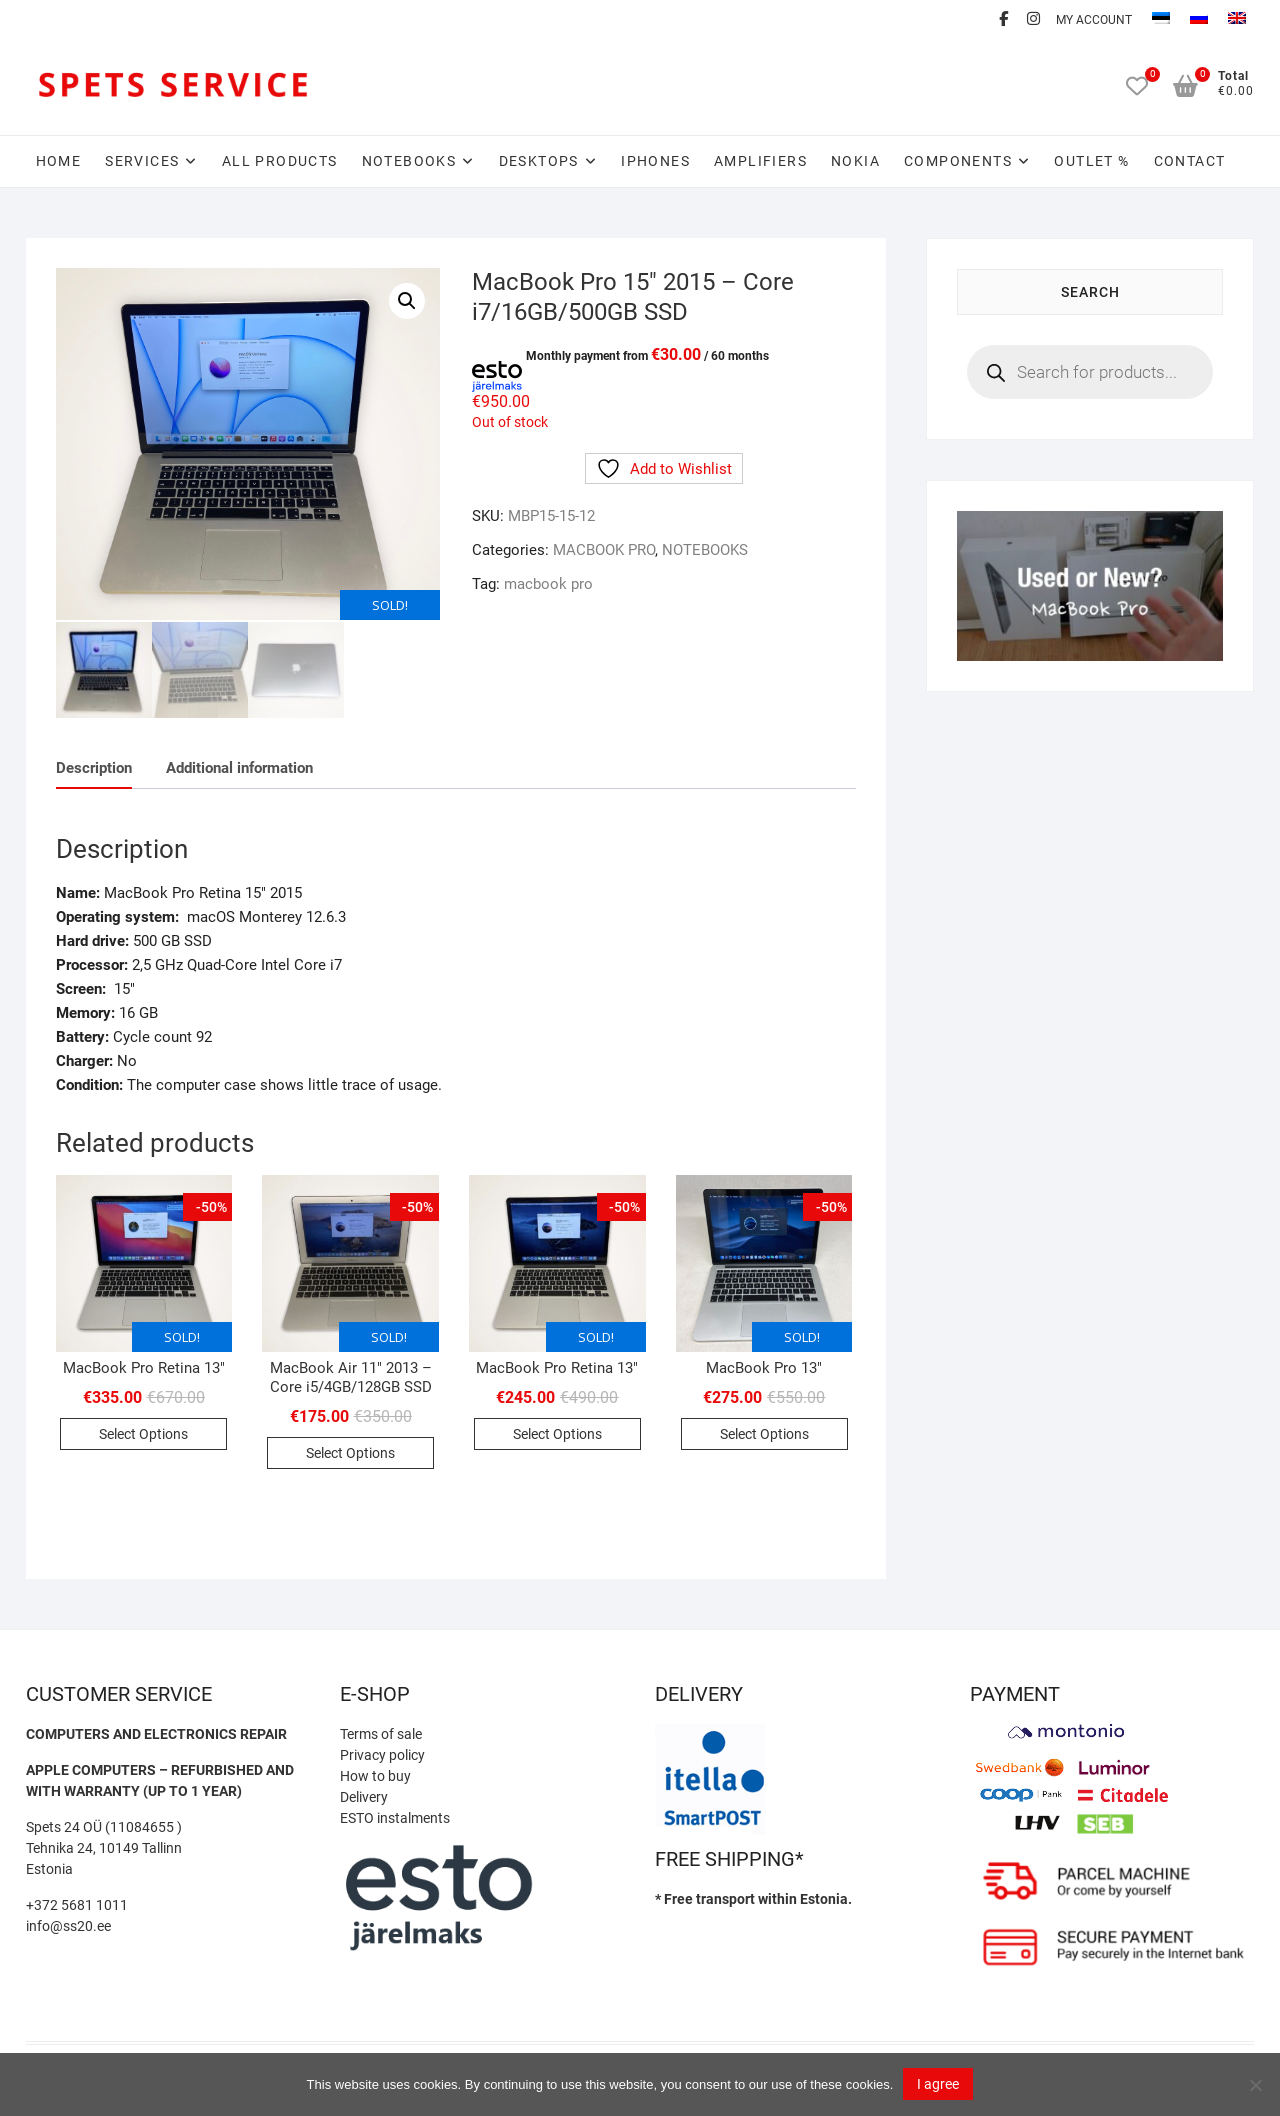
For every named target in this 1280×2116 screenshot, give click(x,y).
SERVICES (142, 161)
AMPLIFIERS (760, 161)
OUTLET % (1091, 161)
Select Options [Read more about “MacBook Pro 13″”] (764, 1432)
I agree (938, 2084)
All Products (280, 161)
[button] (407, 301)
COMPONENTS (958, 161)
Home (59, 161)
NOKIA (855, 161)
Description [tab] (94, 765)
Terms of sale (381, 1731)
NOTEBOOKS (409, 161)
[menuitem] (1161, 20)
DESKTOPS (539, 161)
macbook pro (548, 584)
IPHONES (655, 161)
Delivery (364, 1794)
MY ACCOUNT (1094, 20)
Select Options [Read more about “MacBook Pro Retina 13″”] (143, 1432)
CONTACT (1190, 161)
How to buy (375, 1773)
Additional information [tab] (239, 765)
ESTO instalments (395, 1815)
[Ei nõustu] (1255, 2085)
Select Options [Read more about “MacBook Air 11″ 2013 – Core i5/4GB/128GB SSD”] (350, 1451)
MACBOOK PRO (604, 550)
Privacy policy (382, 1752)
